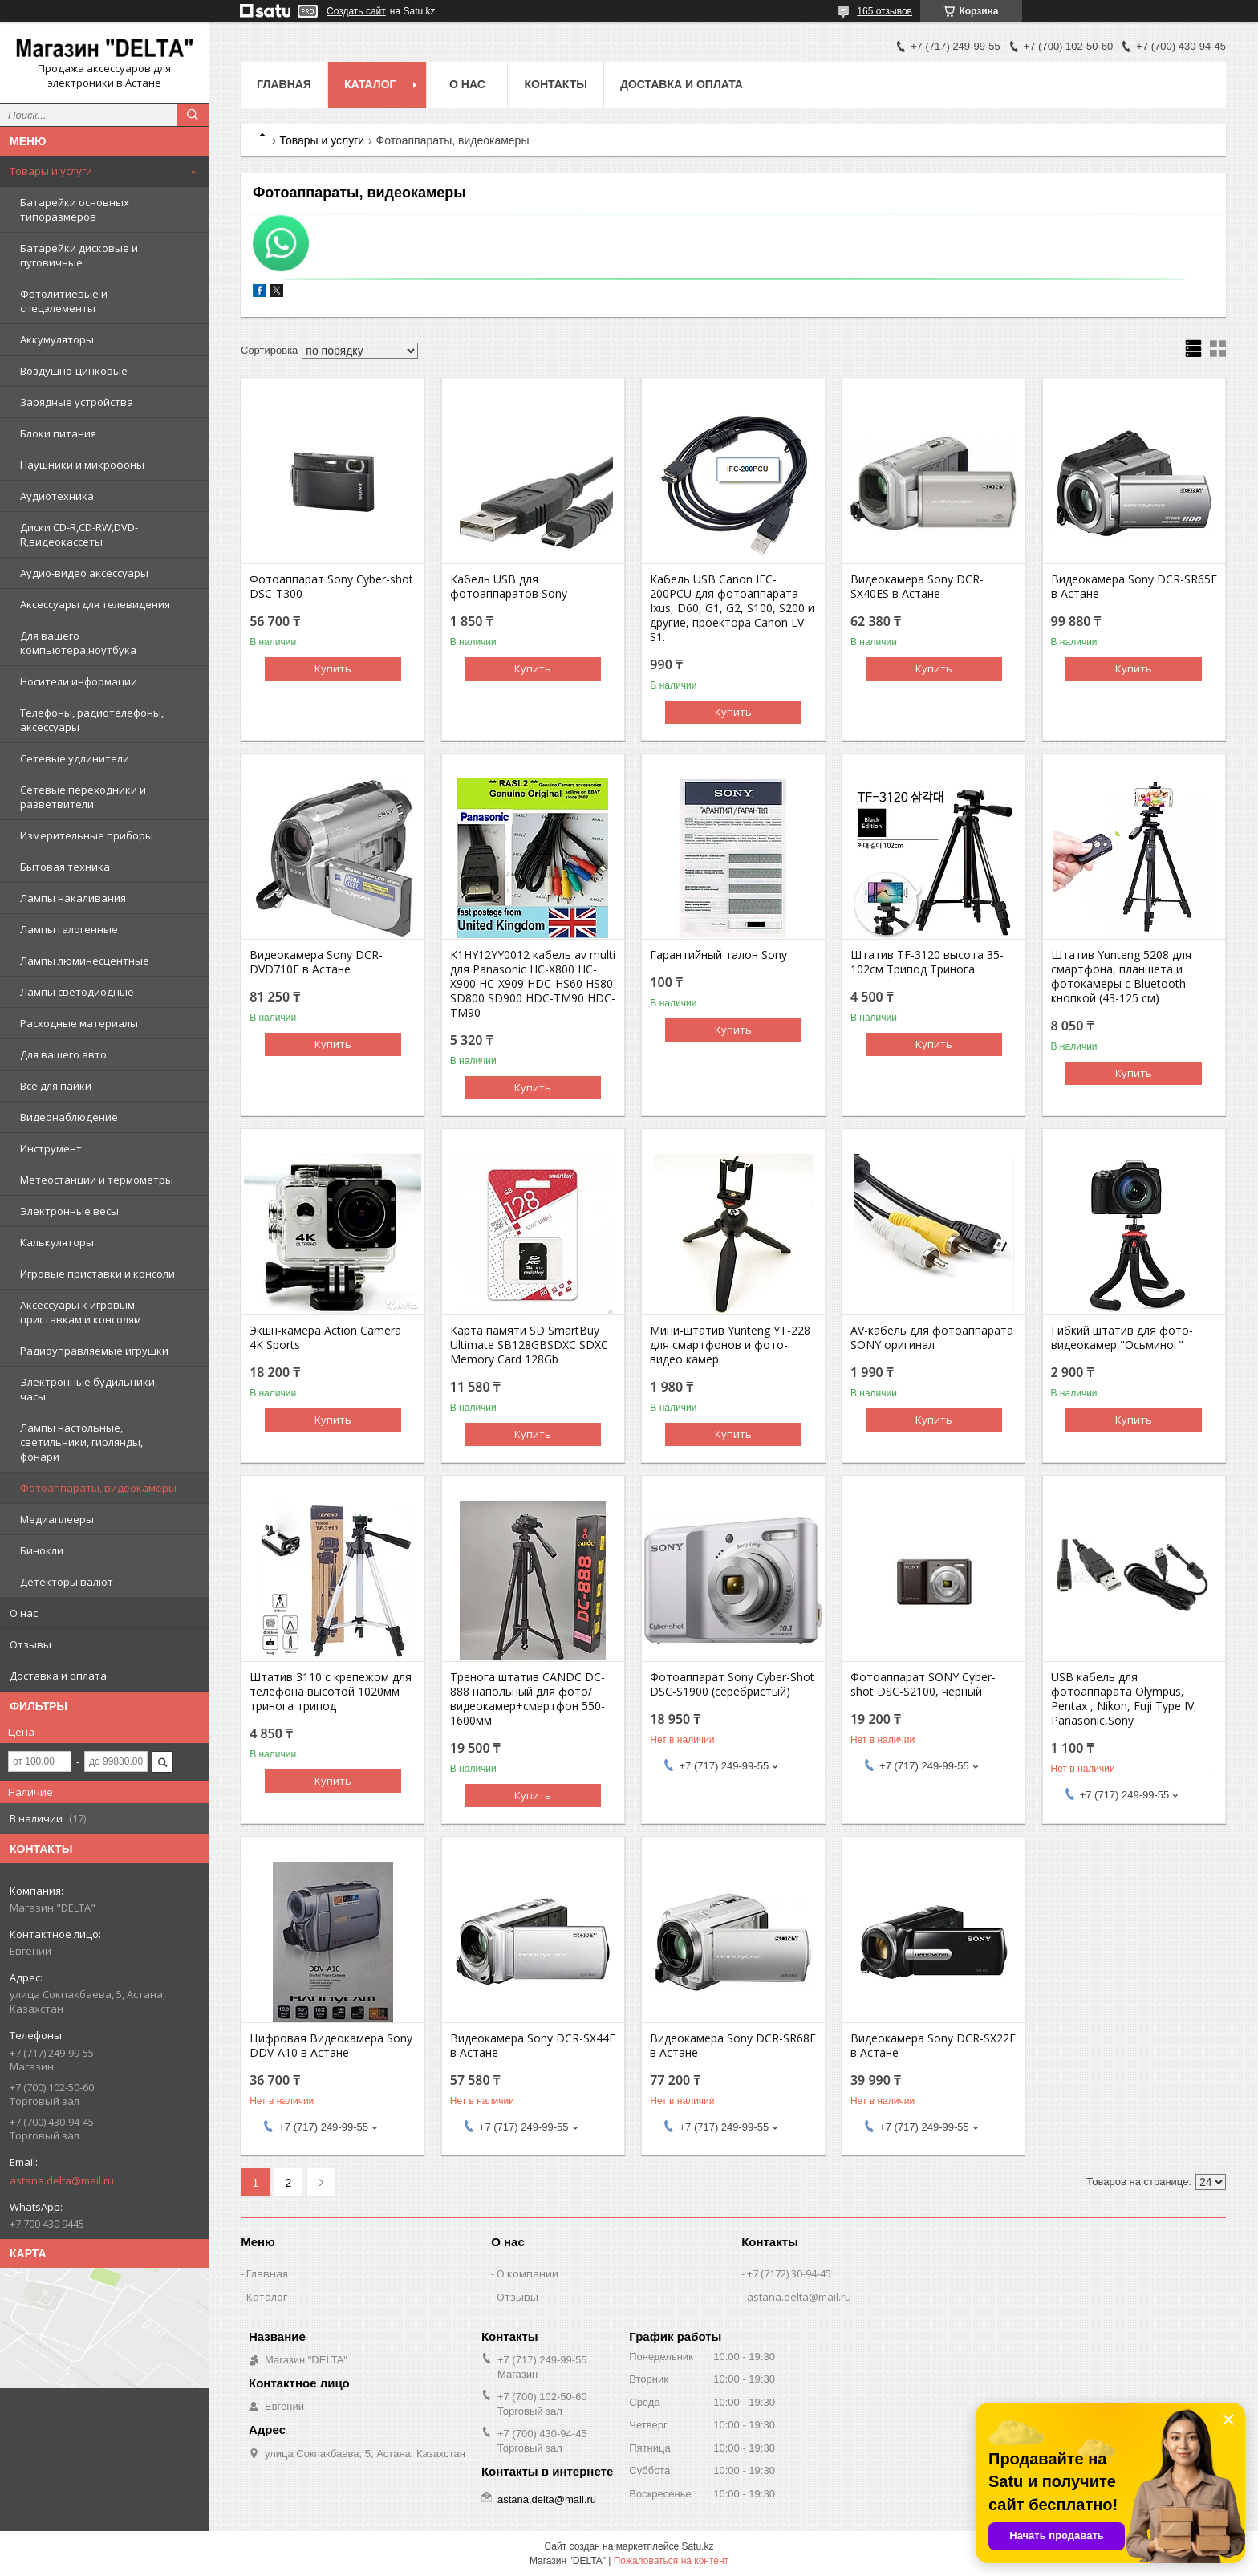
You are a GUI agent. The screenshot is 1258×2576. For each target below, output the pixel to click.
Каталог (370, 84)
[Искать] (193, 115)
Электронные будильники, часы (88, 1389)
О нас (24, 1613)
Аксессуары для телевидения (95, 604)
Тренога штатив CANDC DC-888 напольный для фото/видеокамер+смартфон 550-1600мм (527, 1699)
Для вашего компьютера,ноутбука (78, 642)
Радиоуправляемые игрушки (94, 1350)
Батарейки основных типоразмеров (74, 209)
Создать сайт (356, 11)
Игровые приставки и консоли (97, 1273)
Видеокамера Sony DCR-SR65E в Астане (1134, 586)
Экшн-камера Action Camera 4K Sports (325, 1337)
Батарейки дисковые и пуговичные (79, 255)
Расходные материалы (79, 1023)
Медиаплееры (57, 1519)
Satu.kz (697, 2546)
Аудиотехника (57, 496)
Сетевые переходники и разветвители (83, 796)
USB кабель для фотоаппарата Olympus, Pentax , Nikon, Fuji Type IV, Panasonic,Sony (1124, 1699)
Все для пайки (55, 1086)
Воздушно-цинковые (74, 371)
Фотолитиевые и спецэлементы (64, 300)
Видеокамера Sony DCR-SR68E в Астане (733, 2045)
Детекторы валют (66, 1581)
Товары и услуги (51, 171)
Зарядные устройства (76, 402)
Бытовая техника (65, 866)
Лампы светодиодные (77, 992)
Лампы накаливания (73, 898)
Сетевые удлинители (74, 758)
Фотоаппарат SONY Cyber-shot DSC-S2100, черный (923, 1684)
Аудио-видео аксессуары (84, 573)
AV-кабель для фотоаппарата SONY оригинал (931, 1337)
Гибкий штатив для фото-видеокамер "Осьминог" (1122, 1337)
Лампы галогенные (69, 929)
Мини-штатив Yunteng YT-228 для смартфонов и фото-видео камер (730, 1345)
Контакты (555, 84)
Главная (284, 84)
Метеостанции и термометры (96, 1179)
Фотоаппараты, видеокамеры (98, 1488)
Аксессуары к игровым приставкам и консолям (80, 1312)
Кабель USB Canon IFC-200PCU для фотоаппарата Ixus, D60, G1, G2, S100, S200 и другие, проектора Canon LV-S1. (732, 608)
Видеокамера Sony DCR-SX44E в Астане (532, 2045)
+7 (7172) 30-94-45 (789, 2273)
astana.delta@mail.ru (62, 2180)
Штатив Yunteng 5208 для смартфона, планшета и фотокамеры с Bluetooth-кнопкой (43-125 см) (1121, 977)
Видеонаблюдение (69, 1117)
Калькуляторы (57, 1242)
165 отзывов (884, 11)
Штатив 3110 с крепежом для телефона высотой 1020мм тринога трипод (331, 1691)
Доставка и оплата (58, 1675)
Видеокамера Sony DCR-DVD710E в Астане (316, 962)
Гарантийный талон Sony (718, 955)
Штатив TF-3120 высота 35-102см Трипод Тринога (927, 962)
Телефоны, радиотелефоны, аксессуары (92, 719)
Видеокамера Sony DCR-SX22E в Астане (933, 2045)
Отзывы (30, 1644)
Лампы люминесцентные (84, 960)
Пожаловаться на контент (671, 2560)
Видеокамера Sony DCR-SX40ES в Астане (917, 586)
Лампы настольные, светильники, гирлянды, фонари (81, 1442)
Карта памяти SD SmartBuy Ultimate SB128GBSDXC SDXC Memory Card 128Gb (529, 1345)
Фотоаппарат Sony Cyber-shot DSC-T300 (331, 586)
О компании (527, 2273)
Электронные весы (69, 1211)
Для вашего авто (63, 1054)
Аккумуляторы (57, 339)
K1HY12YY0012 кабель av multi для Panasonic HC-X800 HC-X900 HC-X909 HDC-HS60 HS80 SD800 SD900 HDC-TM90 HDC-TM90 (532, 984)
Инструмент (51, 1148)
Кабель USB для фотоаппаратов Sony (508, 586)
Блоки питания (58, 433)
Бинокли (41, 1550)
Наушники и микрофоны (82, 464)
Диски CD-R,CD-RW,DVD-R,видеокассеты (79, 534)
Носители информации (78, 681)
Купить (332, 668)
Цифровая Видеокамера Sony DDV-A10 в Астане (331, 2045)
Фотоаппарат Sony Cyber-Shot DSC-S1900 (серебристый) (732, 1684)
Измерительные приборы (86, 835)
